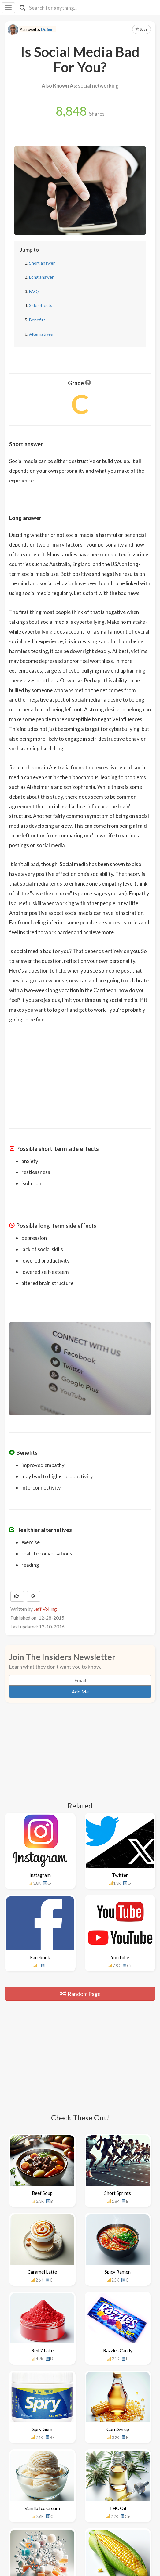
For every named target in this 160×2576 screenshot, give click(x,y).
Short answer (42, 263)
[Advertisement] (80, 1072)
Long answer (41, 277)
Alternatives (41, 334)
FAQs (34, 291)
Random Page (80, 1993)
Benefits (37, 319)
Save (141, 29)
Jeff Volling (45, 1609)
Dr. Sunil (48, 29)
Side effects (40, 305)
